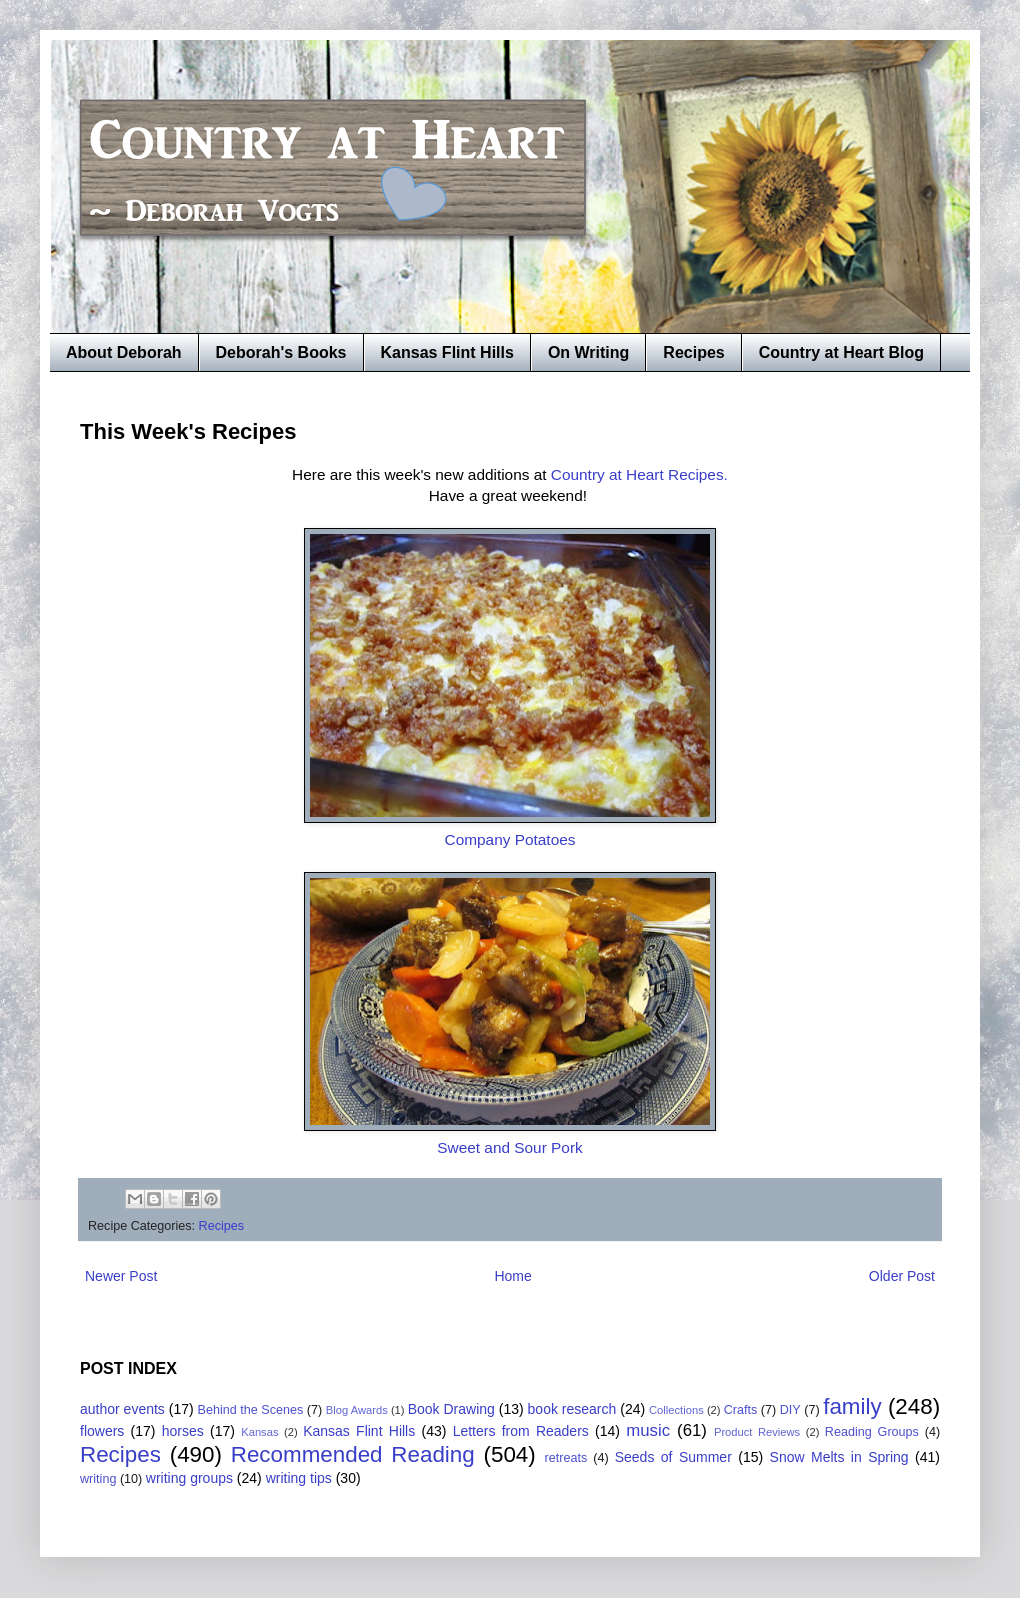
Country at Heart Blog (841, 352)
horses (183, 1431)
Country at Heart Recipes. (639, 474)
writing (98, 1479)
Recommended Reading (353, 1454)
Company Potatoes (510, 839)
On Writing (588, 352)
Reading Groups (872, 1432)
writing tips (299, 1478)
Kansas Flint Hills (447, 352)
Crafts (741, 1410)
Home (512, 1276)
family (852, 1406)
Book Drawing (451, 1409)
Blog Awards (357, 1410)
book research (572, 1409)
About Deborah (124, 352)
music (648, 1430)
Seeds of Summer (673, 1457)
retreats (566, 1458)
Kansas (259, 1432)
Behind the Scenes (251, 1410)
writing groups (189, 1478)
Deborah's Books (281, 352)
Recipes (693, 352)
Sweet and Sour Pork (509, 1147)
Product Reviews (757, 1432)
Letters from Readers (521, 1431)
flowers (102, 1431)
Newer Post (121, 1276)
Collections (676, 1410)
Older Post (902, 1276)
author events (122, 1409)
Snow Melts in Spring (839, 1457)
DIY (790, 1410)
